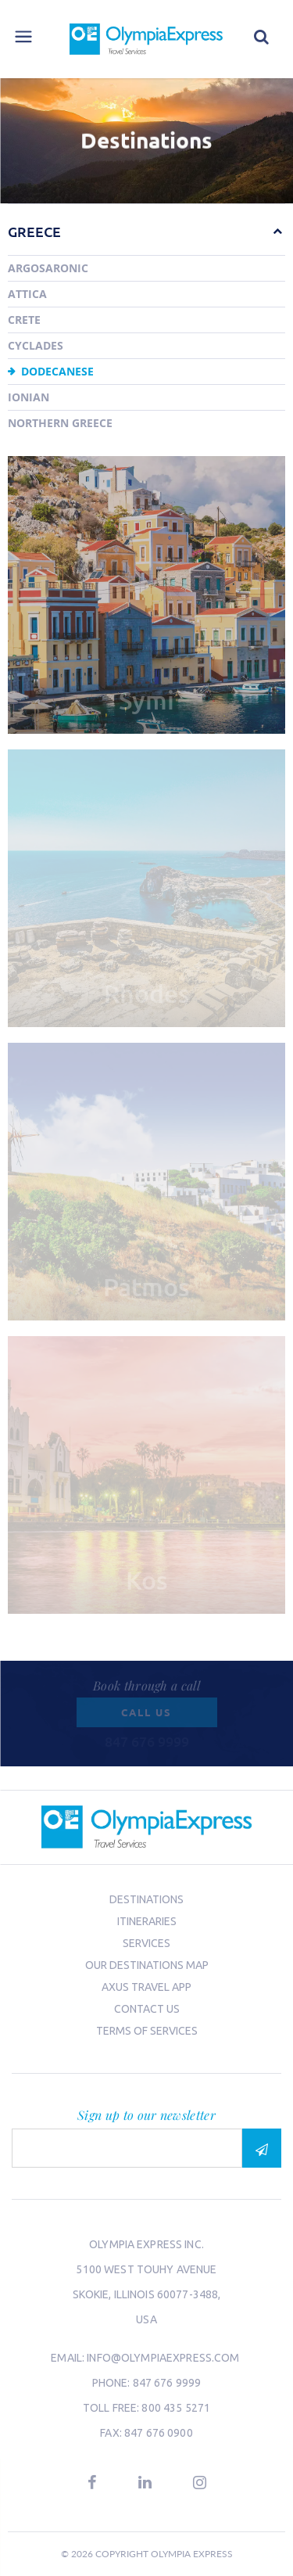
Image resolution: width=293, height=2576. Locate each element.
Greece (34, 231)
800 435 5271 (175, 2408)
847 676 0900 (158, 2433)
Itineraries (147, 1921)
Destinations (146, 1899)
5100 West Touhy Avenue (146, 2269)
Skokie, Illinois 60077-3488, (147, 2294)
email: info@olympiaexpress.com (146, 2357)
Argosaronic (48, 267)
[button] (269, 231)
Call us (146, 1712)
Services (146, 1943)
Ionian (28, 397)
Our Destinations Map (147, 1965)
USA (146, 2319)
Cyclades (35, 345)
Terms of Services (147, 2031)
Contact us (147, 2009)
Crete (24, 319)
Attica (27, 293)
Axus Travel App (146, 1987)
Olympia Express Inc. (146, 2244)
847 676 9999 (167, 2383)
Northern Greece (60, 422)
